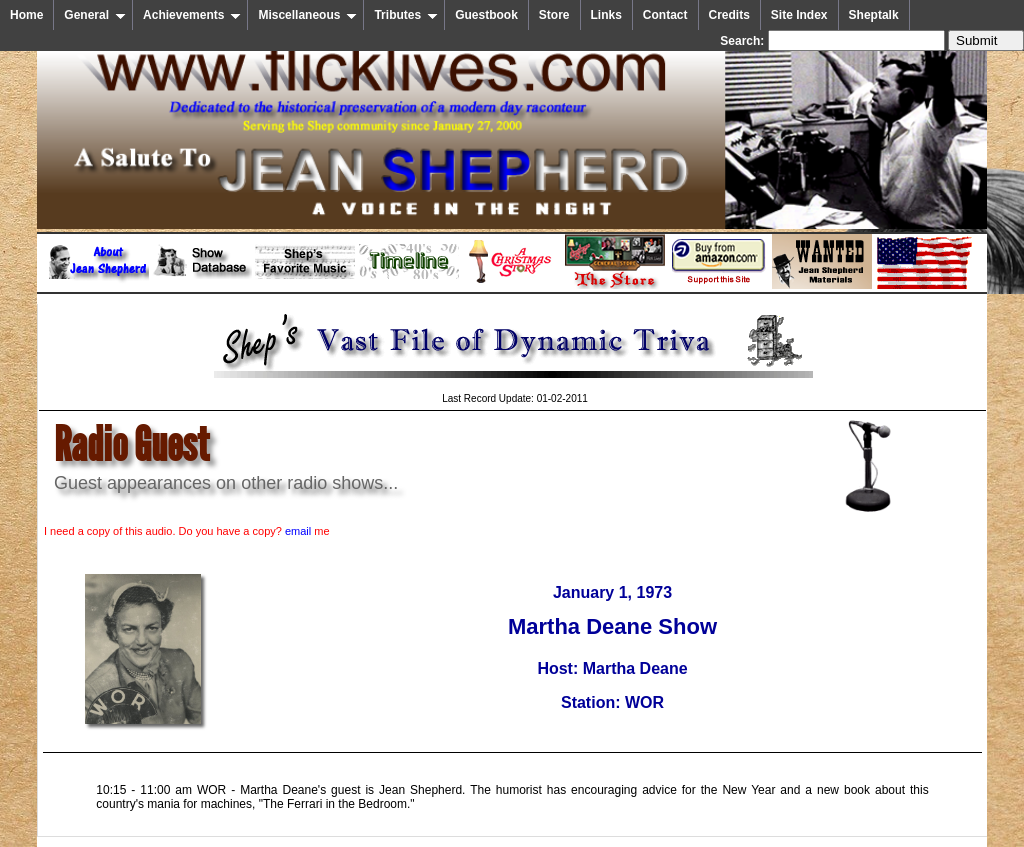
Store (554, 15)
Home (26, 15)
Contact (665, 15)
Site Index (799, 15)
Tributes (406, 15)
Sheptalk (874, 15)
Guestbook (486, 15)
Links (606, 15)
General (95, 15)
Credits (729, 15)
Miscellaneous (307, 15)
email (298, 531)
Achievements (192, 15)
